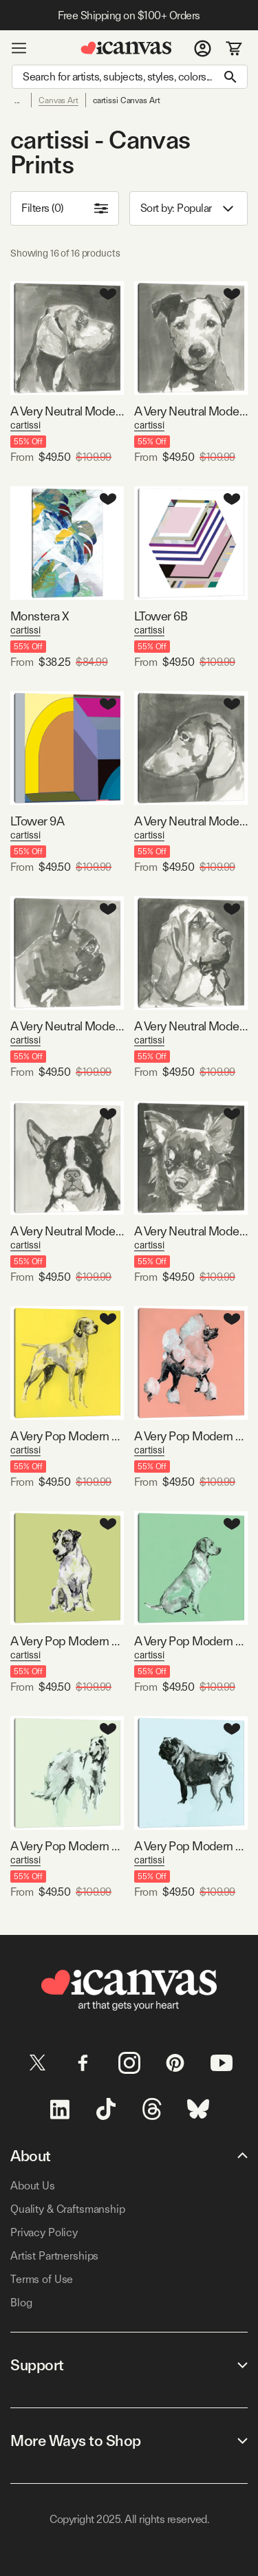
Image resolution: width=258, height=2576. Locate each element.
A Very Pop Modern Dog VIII (191, 1846)
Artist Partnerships (54, 2255)
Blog (21, 2302)
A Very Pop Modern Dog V (191, 1641)
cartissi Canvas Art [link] (126, 100)
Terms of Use (41, 2279)
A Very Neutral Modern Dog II (191, 821)
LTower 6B (160, 616)
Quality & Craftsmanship (67, 2209)
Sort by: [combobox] (188, 208)
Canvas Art (58, 100)
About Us (32, 2185)
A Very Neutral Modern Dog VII (191, 1026)
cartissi (25, 425)
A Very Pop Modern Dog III (67, 1641)
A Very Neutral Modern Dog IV (67, 411)
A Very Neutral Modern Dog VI (191, 411)
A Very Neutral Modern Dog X (67, 1231)
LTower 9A (37, 821)
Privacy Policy (44, 2232)
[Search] (130, 77)
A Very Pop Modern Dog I (67, 1436)
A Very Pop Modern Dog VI (67, 1846)
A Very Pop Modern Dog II (191, 1436)
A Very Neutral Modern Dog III (67, 1026)
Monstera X (39, 616)
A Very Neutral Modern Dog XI (191, 1231)
